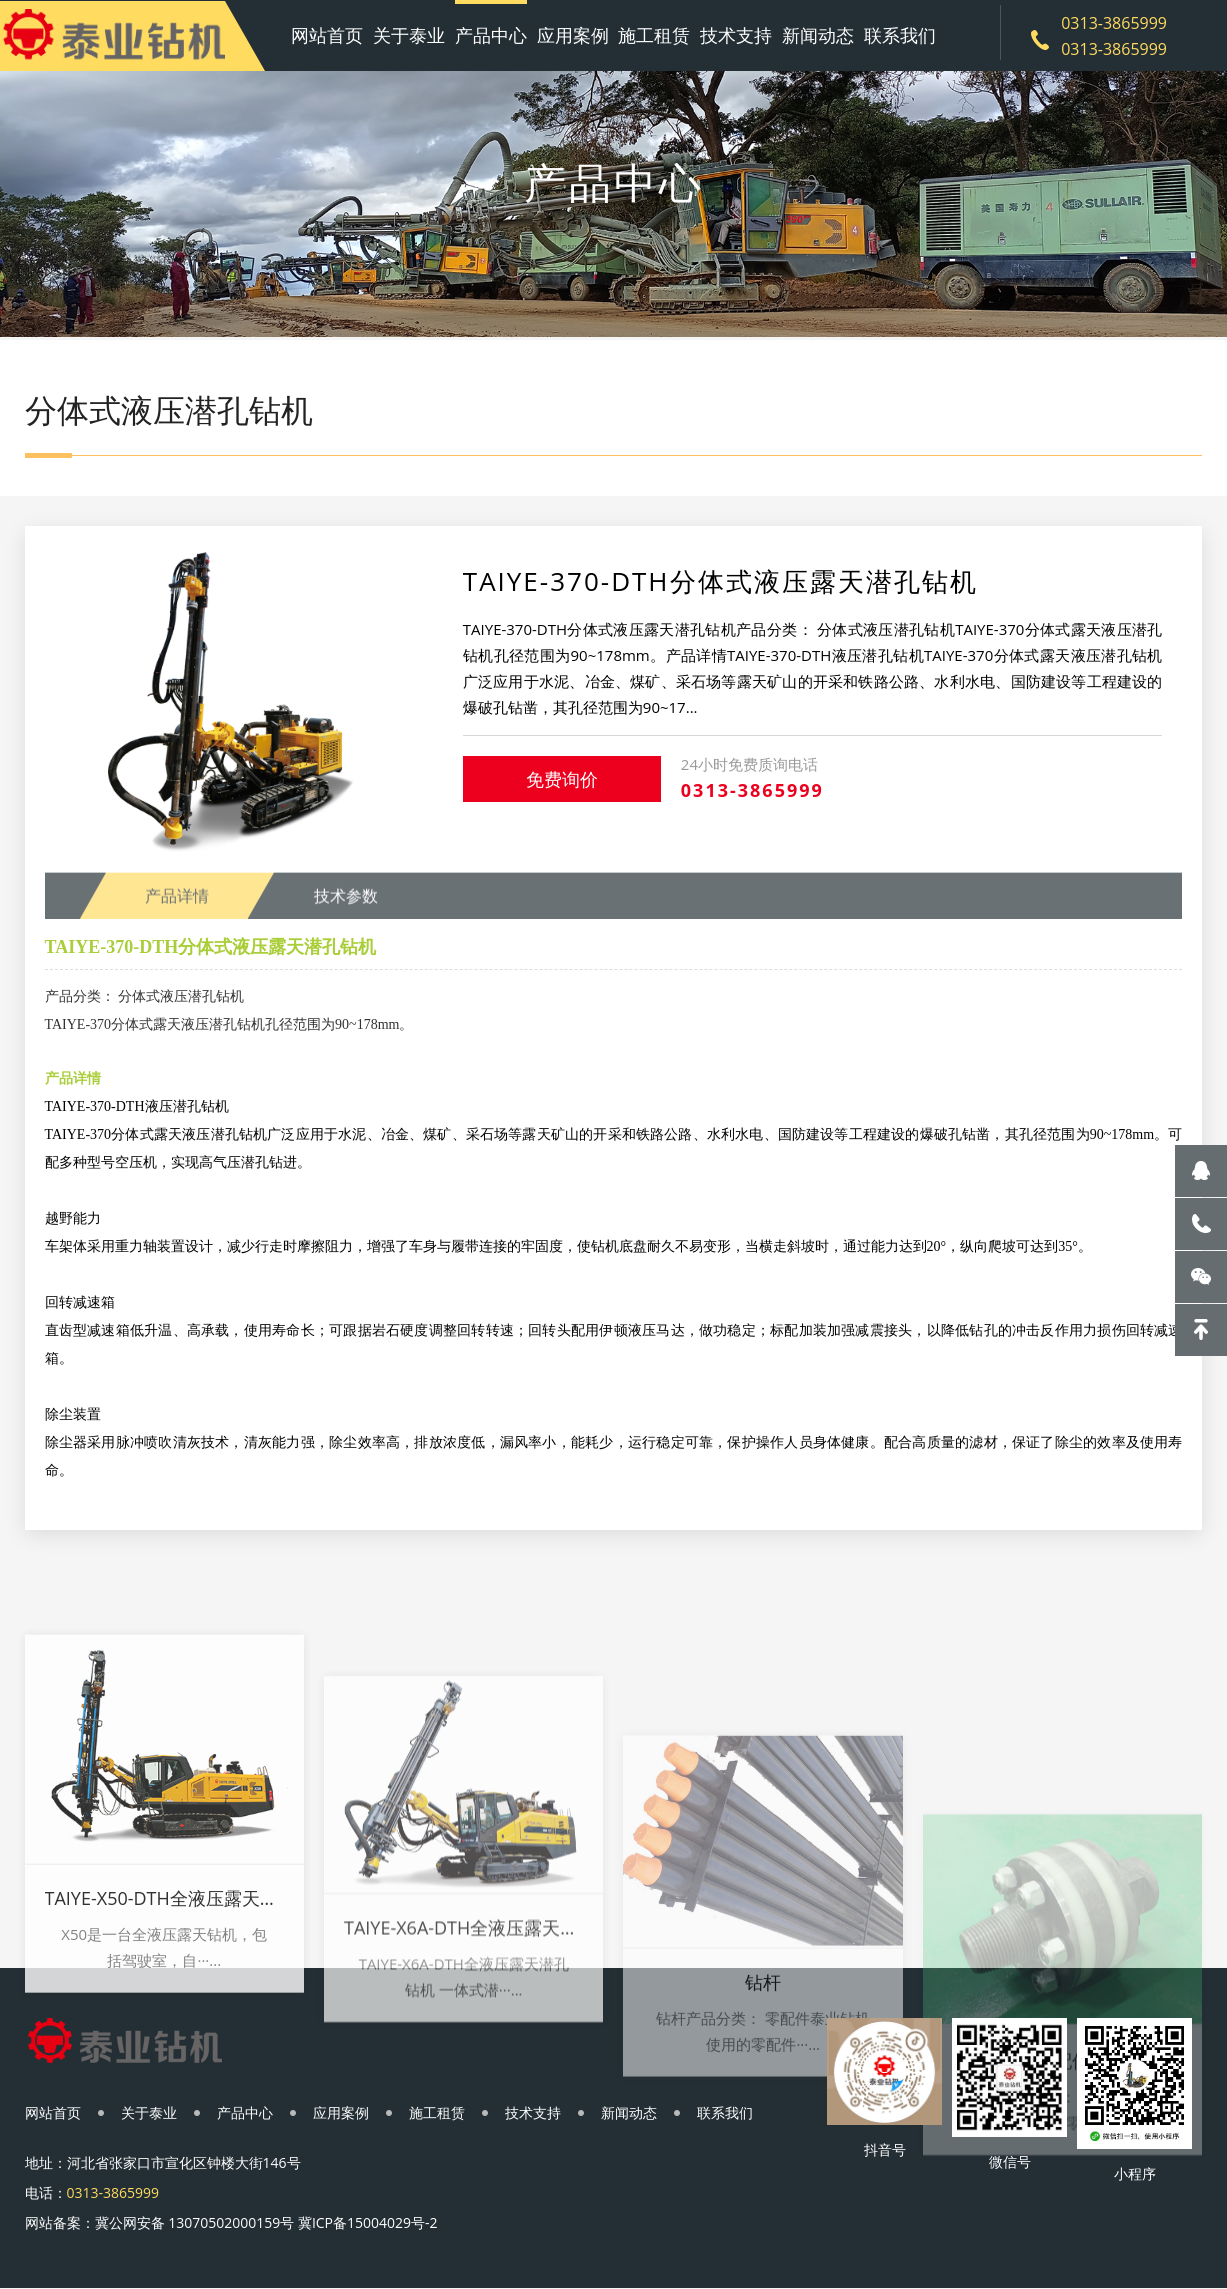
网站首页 (327, 35)
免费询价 (562, 780)
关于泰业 (409, 35)
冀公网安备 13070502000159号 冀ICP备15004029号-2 (266, 2222)
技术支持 (736, 35)
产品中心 (491, 35)
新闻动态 (818, 35)
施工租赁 (654, 35)
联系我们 (900, 35)
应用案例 (573, 35)
